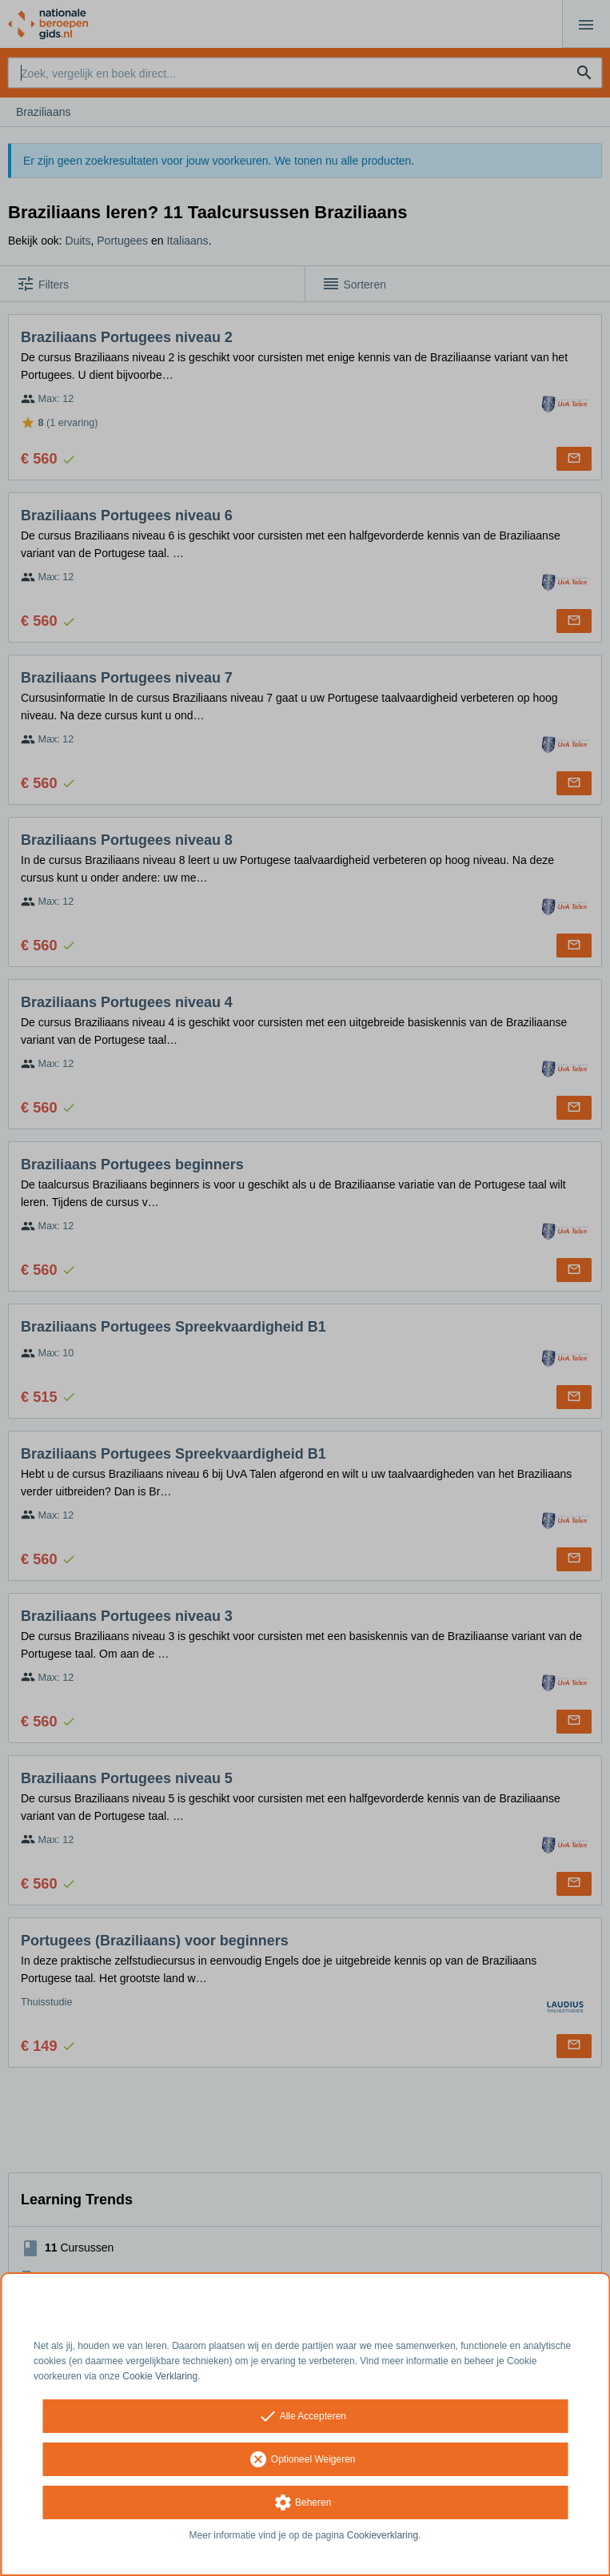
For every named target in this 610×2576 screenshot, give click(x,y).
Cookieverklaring (382, 2535)
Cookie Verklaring (159, 2376)
